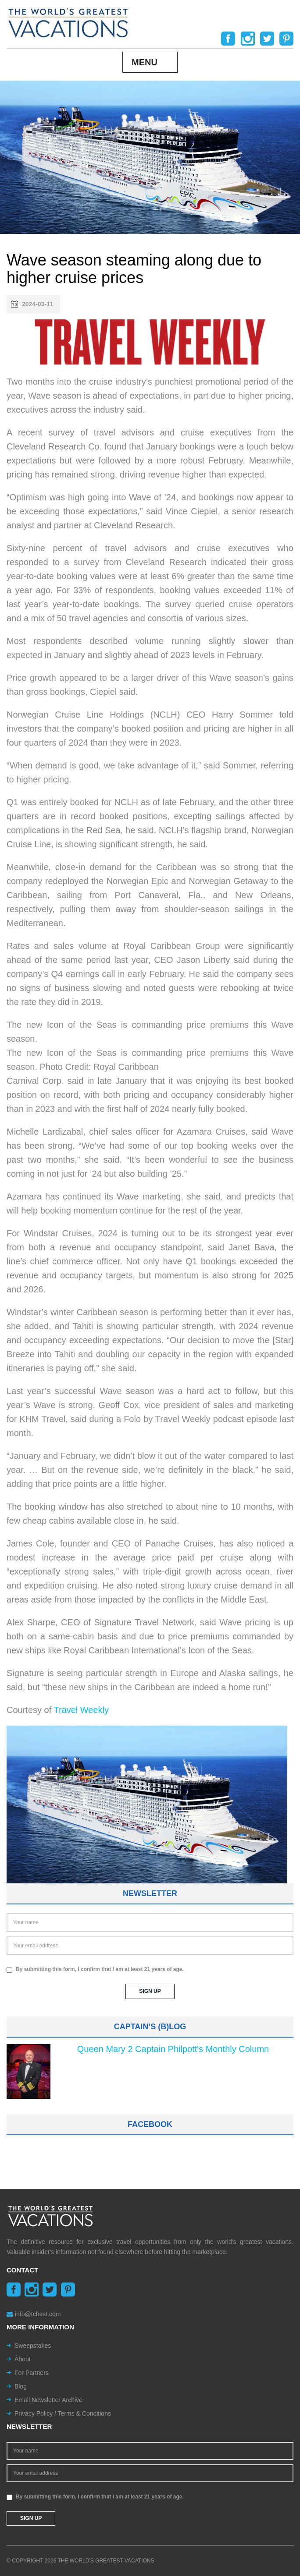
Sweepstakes (32, 2345)
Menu (144, 62)
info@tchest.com (34, 2314)
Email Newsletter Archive (48, 2399)
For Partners (31, 2372)
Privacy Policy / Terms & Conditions (62, 2413)
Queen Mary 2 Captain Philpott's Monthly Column (173, 2049)
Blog (20, 2386)
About (22, 2359)
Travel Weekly (81, 1710)
